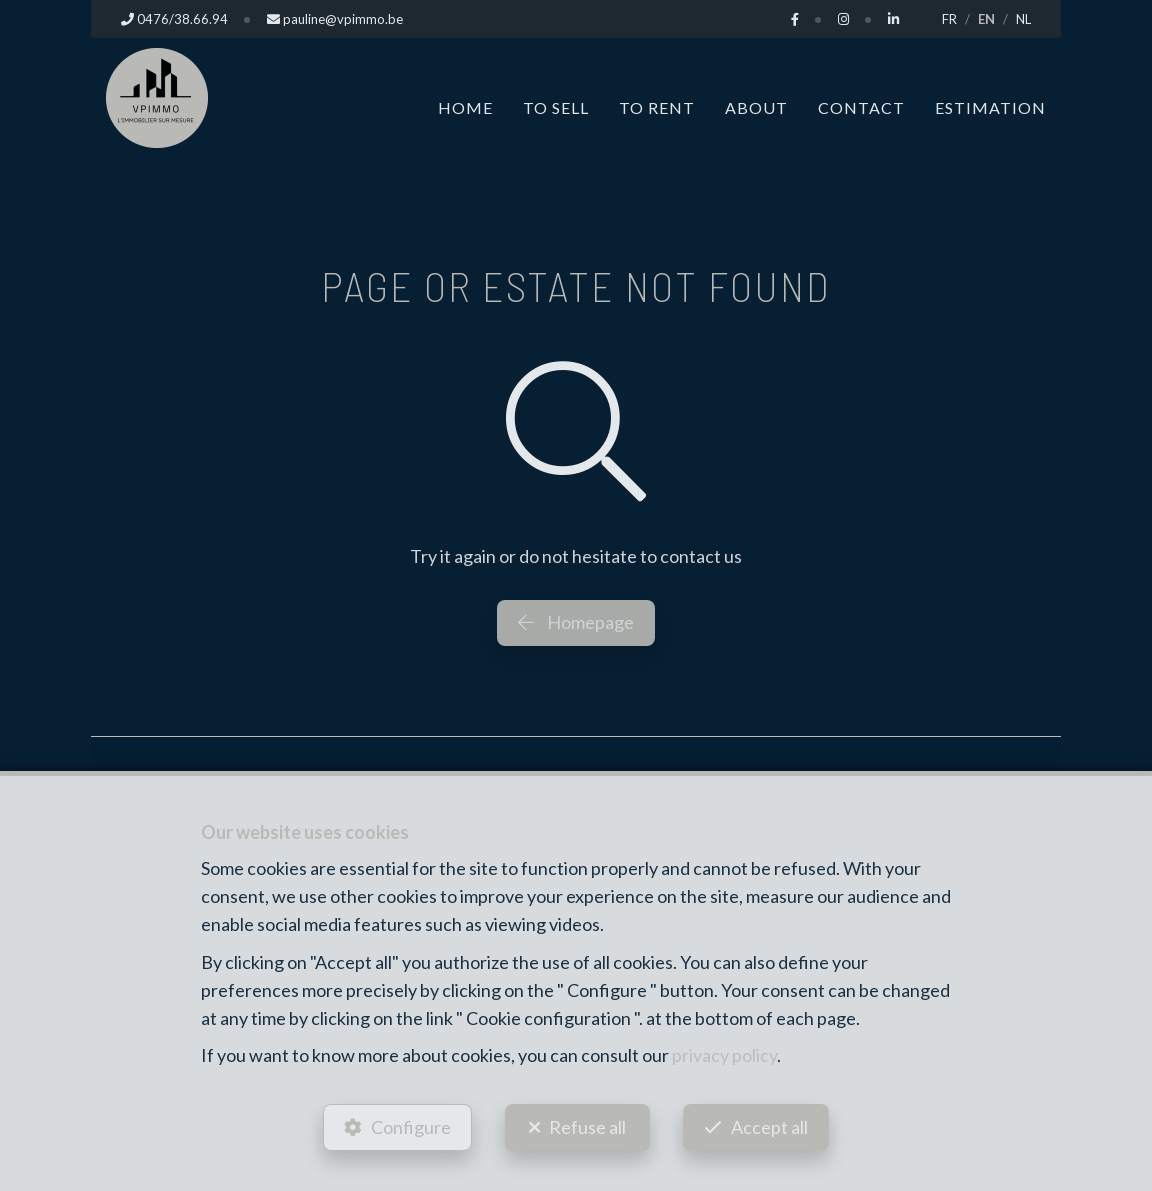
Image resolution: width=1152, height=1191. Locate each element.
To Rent (657, 107)
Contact (861, 107)
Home (465, 107)
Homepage (576, 622)
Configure (411, 1127)
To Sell (556, 107)
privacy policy (724, 1055)
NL (1023, 19)
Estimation (990, 107)
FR (949, 19)
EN (986, 19)
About (756, 107)
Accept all (769, 1127)
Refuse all (587, 1127)
